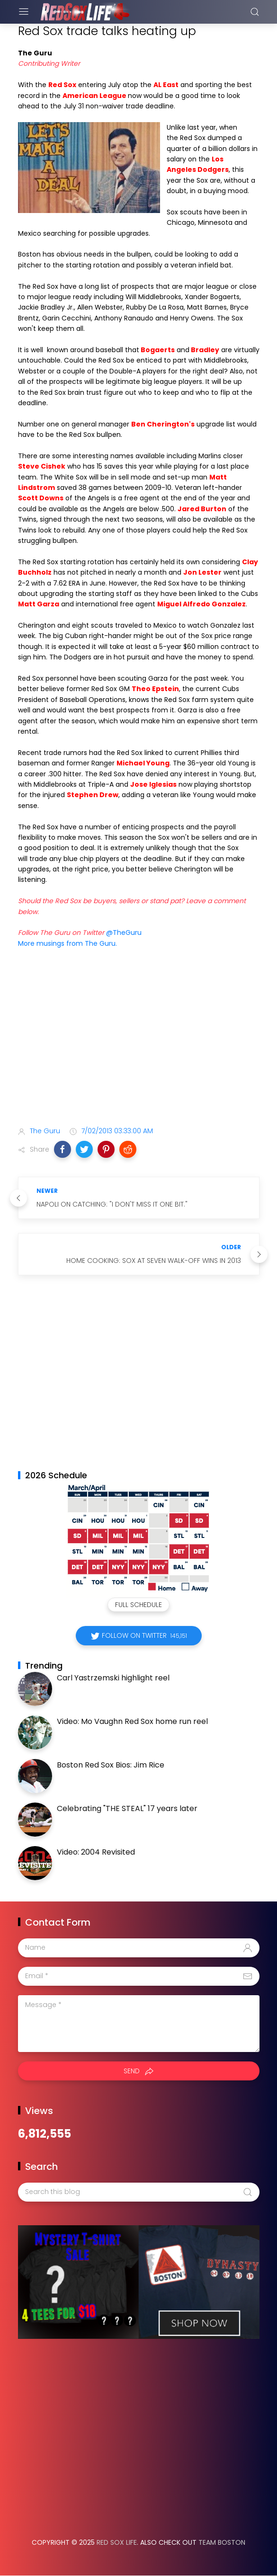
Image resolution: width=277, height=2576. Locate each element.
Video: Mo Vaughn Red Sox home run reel (132, 1721)
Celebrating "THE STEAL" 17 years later (127, 1808)
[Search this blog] (138, 2192)
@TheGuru (124, 932)
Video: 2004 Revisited (96, 1852)
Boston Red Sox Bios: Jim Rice (110, 1764)
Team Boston (221, 2542)
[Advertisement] (138, 1044)
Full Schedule (138, 1604)
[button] (62, 1149)
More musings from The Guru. (67, 943)
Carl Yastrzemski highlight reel (113, 1677)
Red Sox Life (117, 2542)
